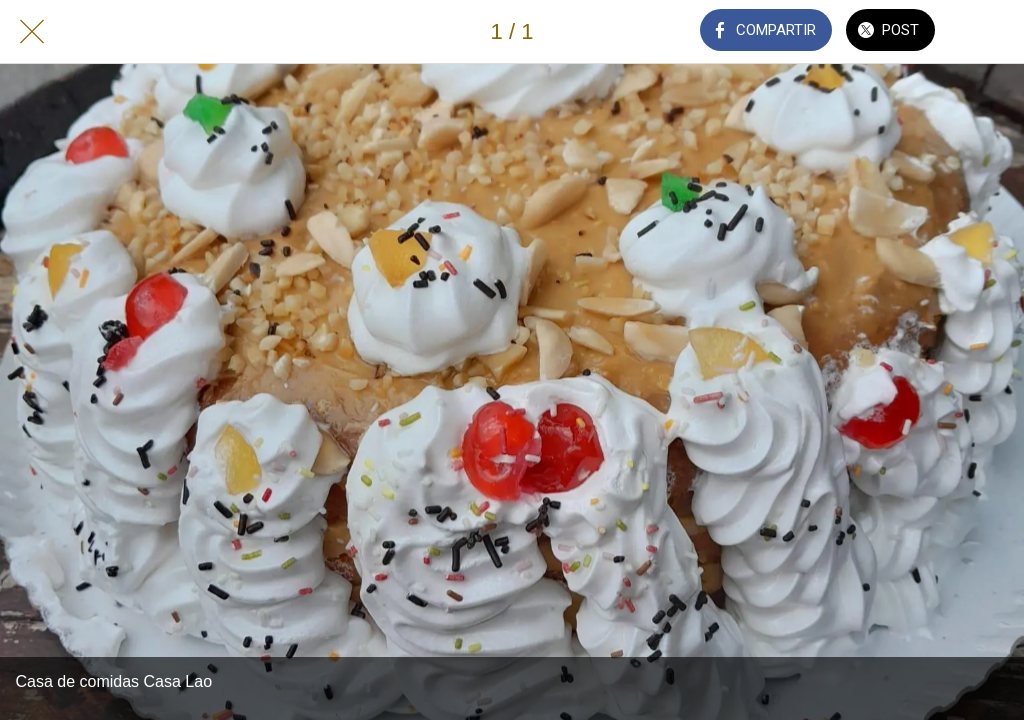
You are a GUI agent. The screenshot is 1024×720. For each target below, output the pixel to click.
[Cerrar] (32, 32)
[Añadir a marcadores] (992, 32)
